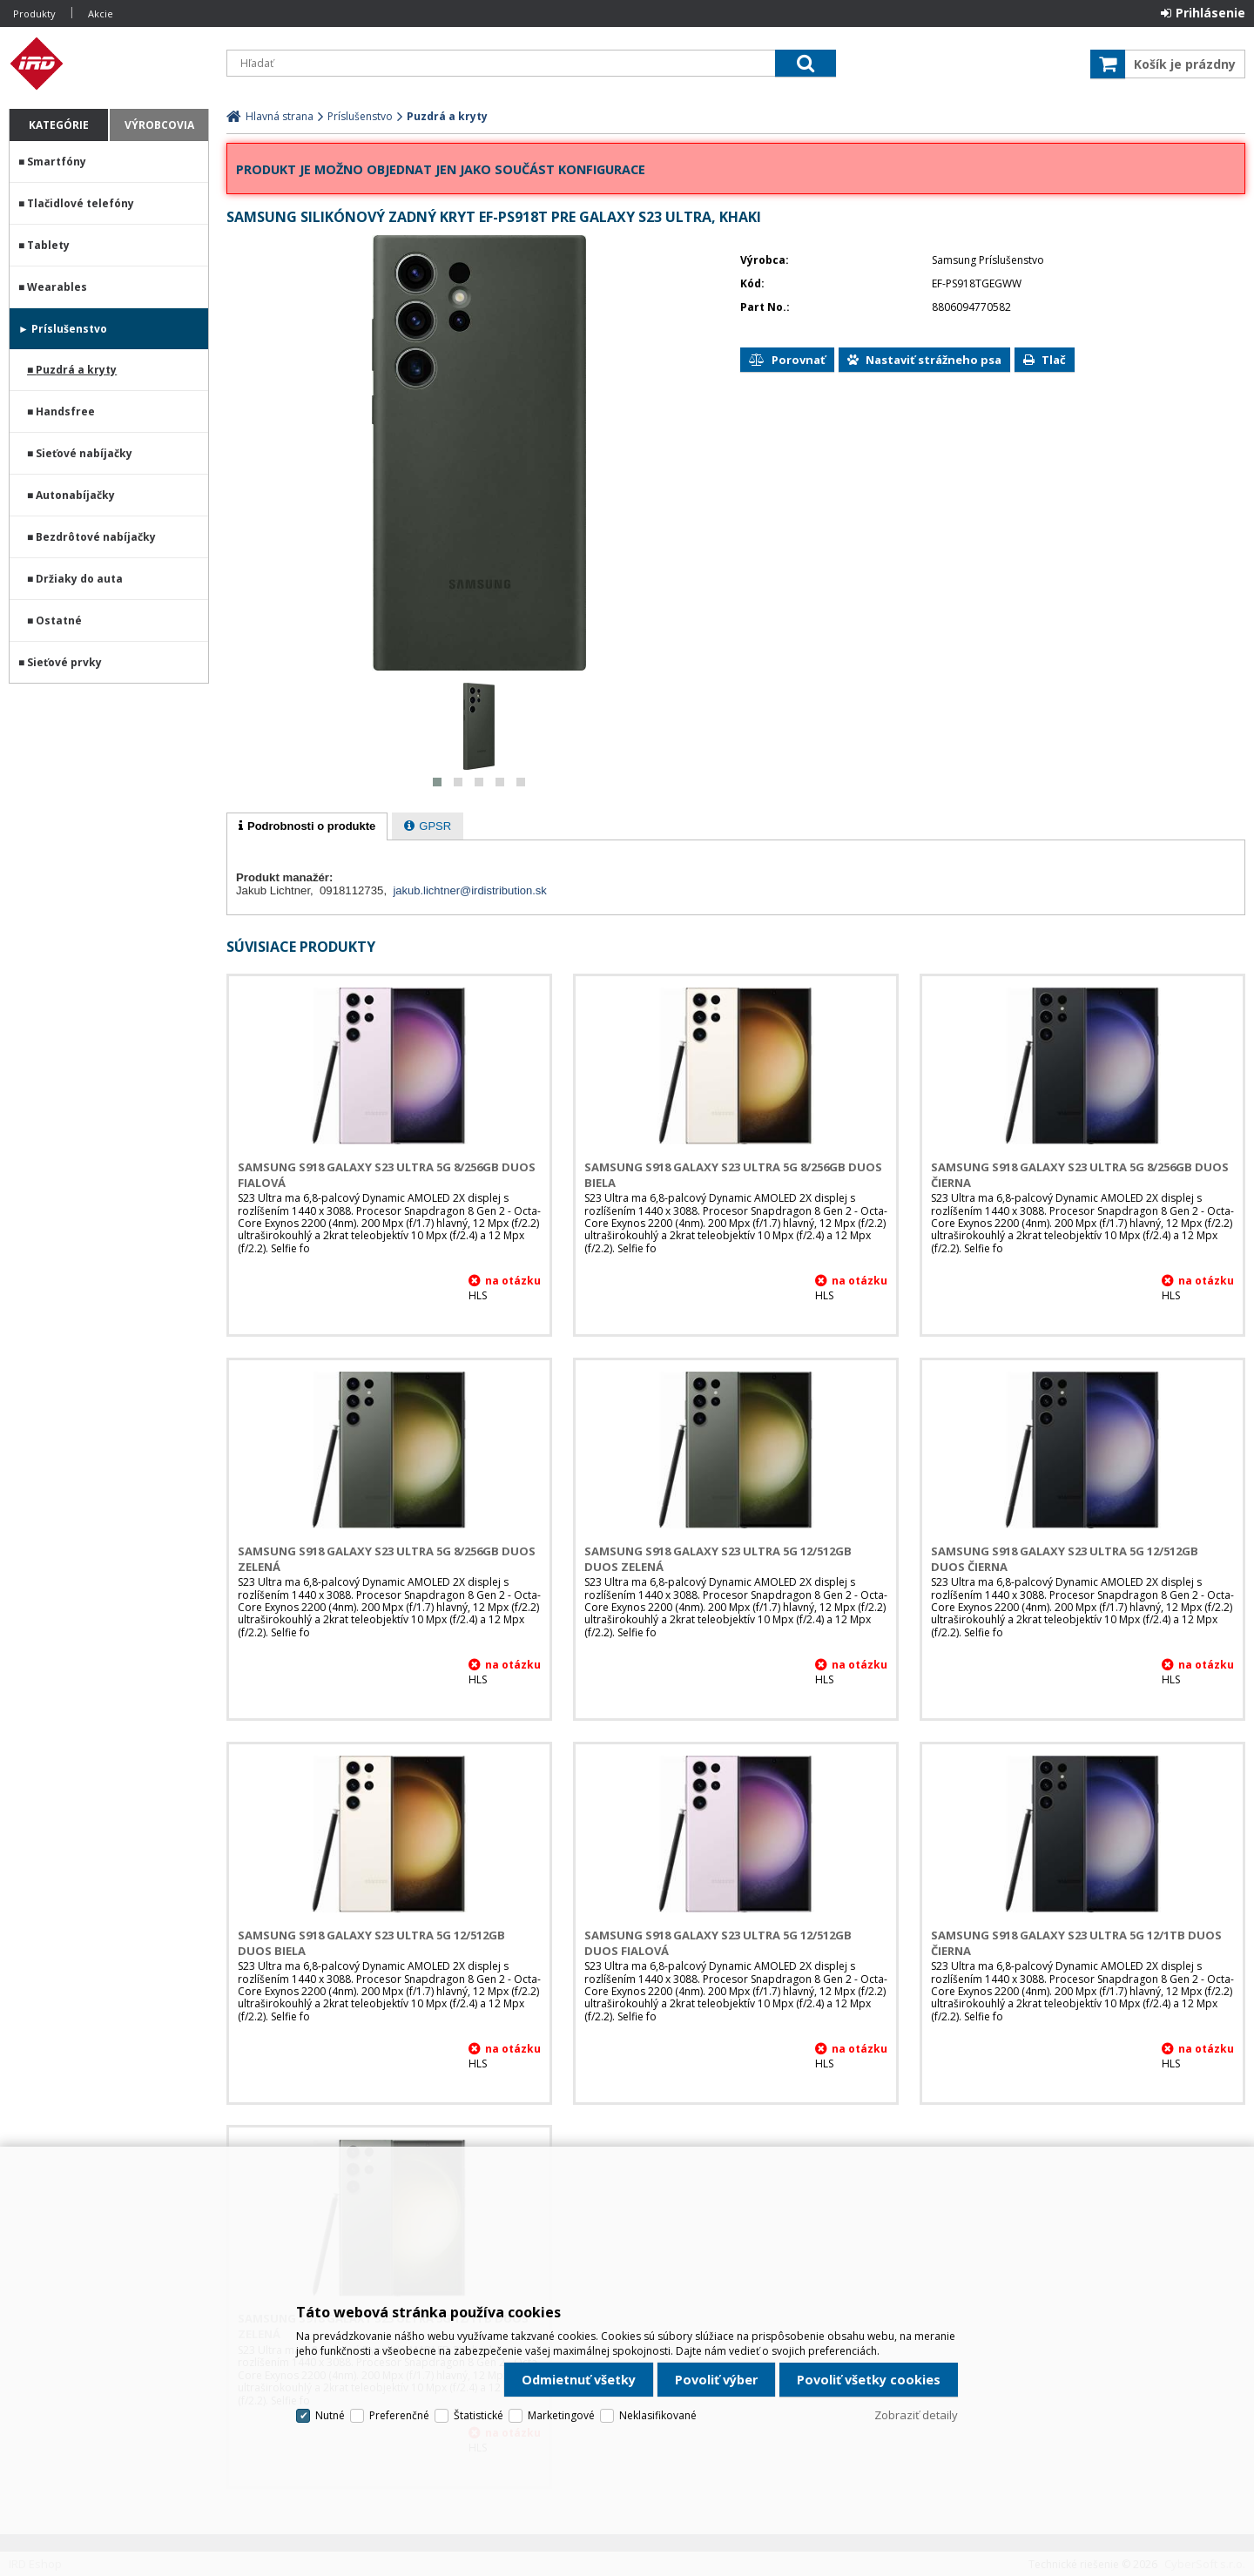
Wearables (57, 287)
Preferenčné (399, 2415)
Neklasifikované (658, 2415)
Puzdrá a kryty (76, 369)
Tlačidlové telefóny (80, 203)
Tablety (48, 245)
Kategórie (59, 125)
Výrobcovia (159, 125)
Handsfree (65, 411)
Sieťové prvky (64, 662)
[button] (437, 782)
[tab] (307, 826)
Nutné (330, 2415)
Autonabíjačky (75, 495)
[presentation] (307, 826)
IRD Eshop (109, 63)
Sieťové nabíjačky (84, 453)
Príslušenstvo (69, 328)
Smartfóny (56, 161)
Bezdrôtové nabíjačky (96, 536)
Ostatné (59, 620)
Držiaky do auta (79, 578)
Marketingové (561, 2415)
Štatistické (478, 2415)
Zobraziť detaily (916, 2415)
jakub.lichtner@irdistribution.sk (470, 890)
